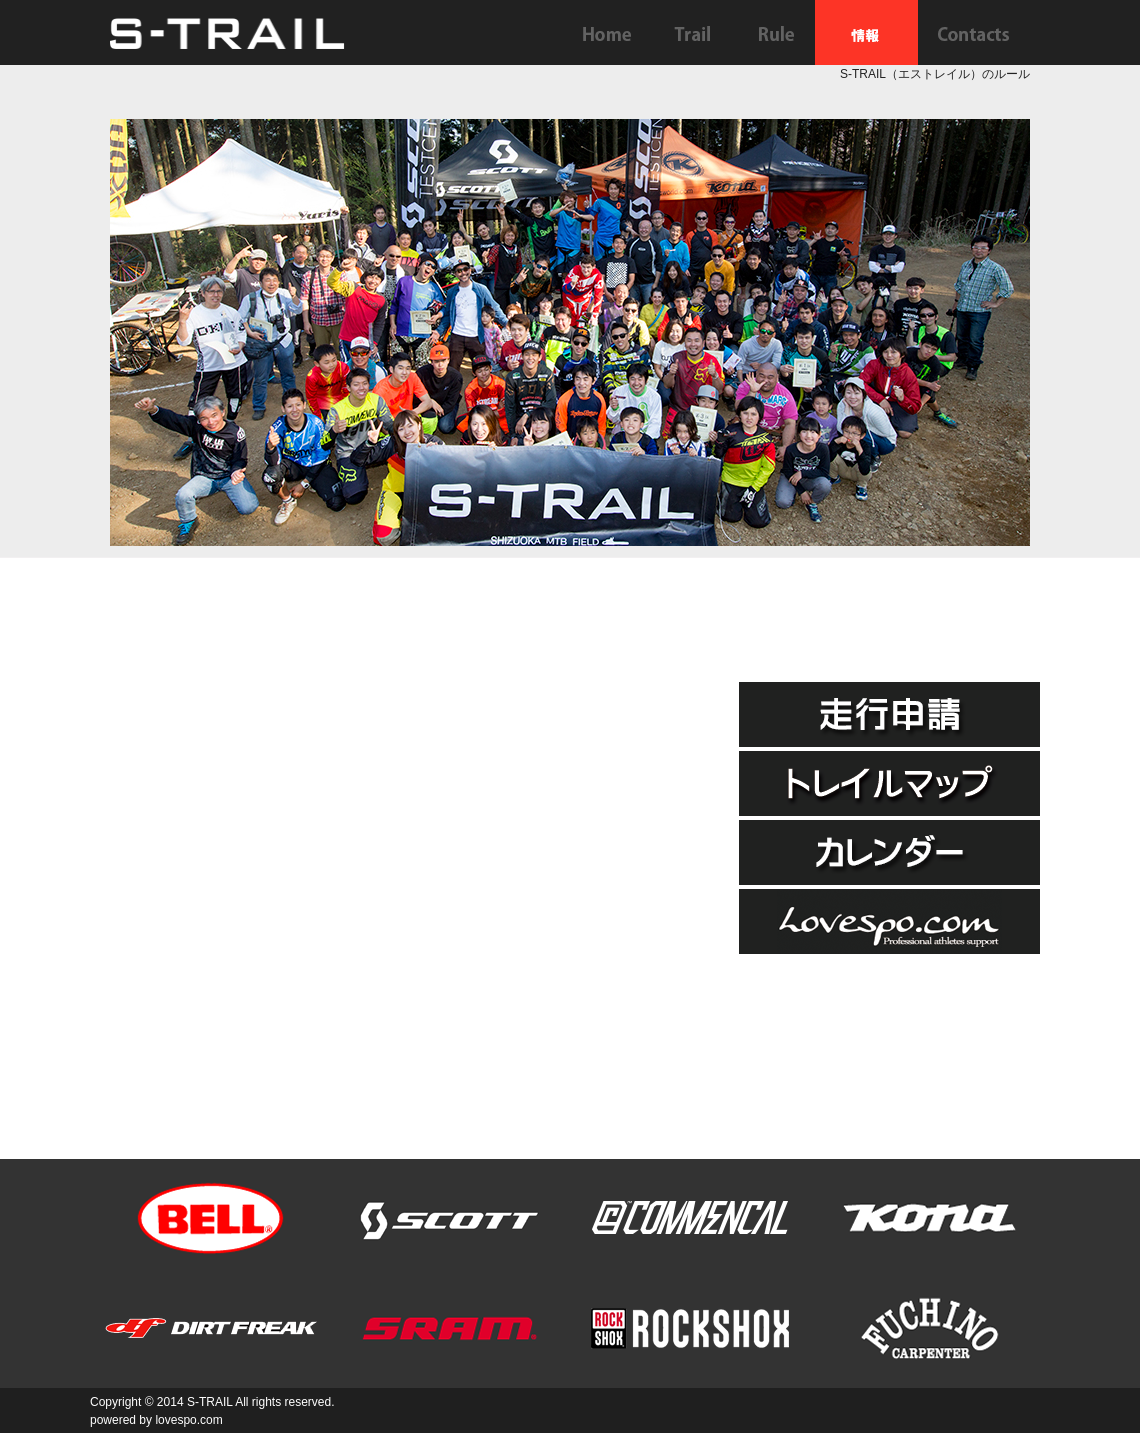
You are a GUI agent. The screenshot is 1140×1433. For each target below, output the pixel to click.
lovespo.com (188, 1420)
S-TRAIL (210, 1402)
